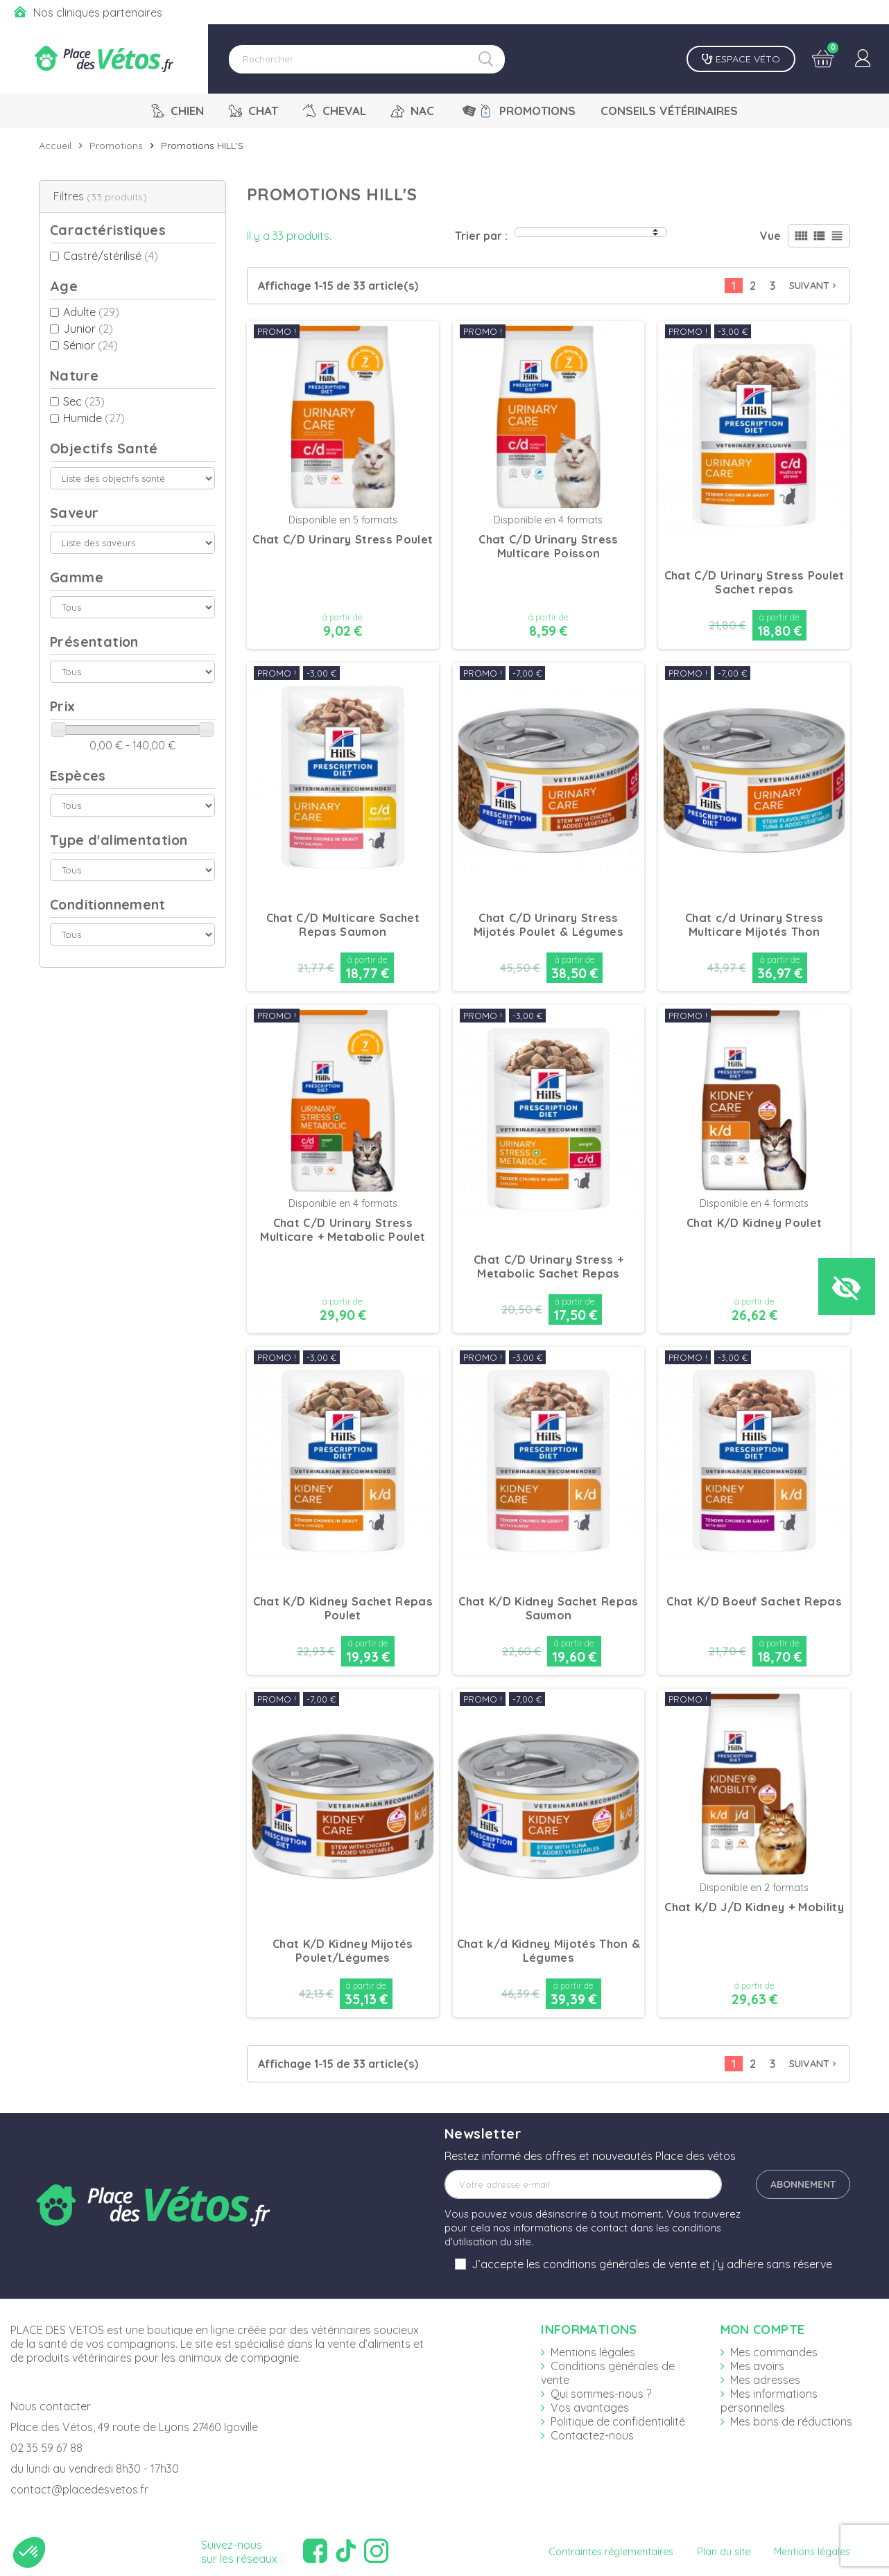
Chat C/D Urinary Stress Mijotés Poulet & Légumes (548, 925)
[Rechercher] (367, 59)
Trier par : (481, 236)
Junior (88, 329)
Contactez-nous (592, 2435)
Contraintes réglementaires (611, 2551)
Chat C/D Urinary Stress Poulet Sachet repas (754, 582)
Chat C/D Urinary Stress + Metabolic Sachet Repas (548, 1266)
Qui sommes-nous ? (601, 2394)
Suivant (814, 285)
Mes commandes (774, 2352)
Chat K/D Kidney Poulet (754, 1223)
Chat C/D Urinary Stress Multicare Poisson (548, 546)
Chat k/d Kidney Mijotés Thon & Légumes (549, 1951)
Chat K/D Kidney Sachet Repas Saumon (548, 1608)
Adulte (91, 312)
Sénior (90, 345)
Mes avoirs (757, 2366)
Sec (84, 401)
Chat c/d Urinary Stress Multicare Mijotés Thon (754, 925)
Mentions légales (593, 2352)
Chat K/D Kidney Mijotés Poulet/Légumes (343, 1951)
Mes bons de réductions (791, 2421)
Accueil (55, 145)
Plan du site (723, 2551)
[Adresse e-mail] (583, 2184)
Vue (770, 236)
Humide (94, 418)
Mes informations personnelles (769, 2400)
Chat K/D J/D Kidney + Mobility (754, 1907)
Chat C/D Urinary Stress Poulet (342, 539)
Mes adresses (765, 2380)
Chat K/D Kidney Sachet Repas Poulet (343, 1608)
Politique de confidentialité (618, 2421)
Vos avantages (590, 2407)
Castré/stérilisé (110, 256)
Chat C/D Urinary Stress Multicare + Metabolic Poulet (342, 1230)
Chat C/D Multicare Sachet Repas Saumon (343, 925)
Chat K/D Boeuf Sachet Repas (754, 1601)
